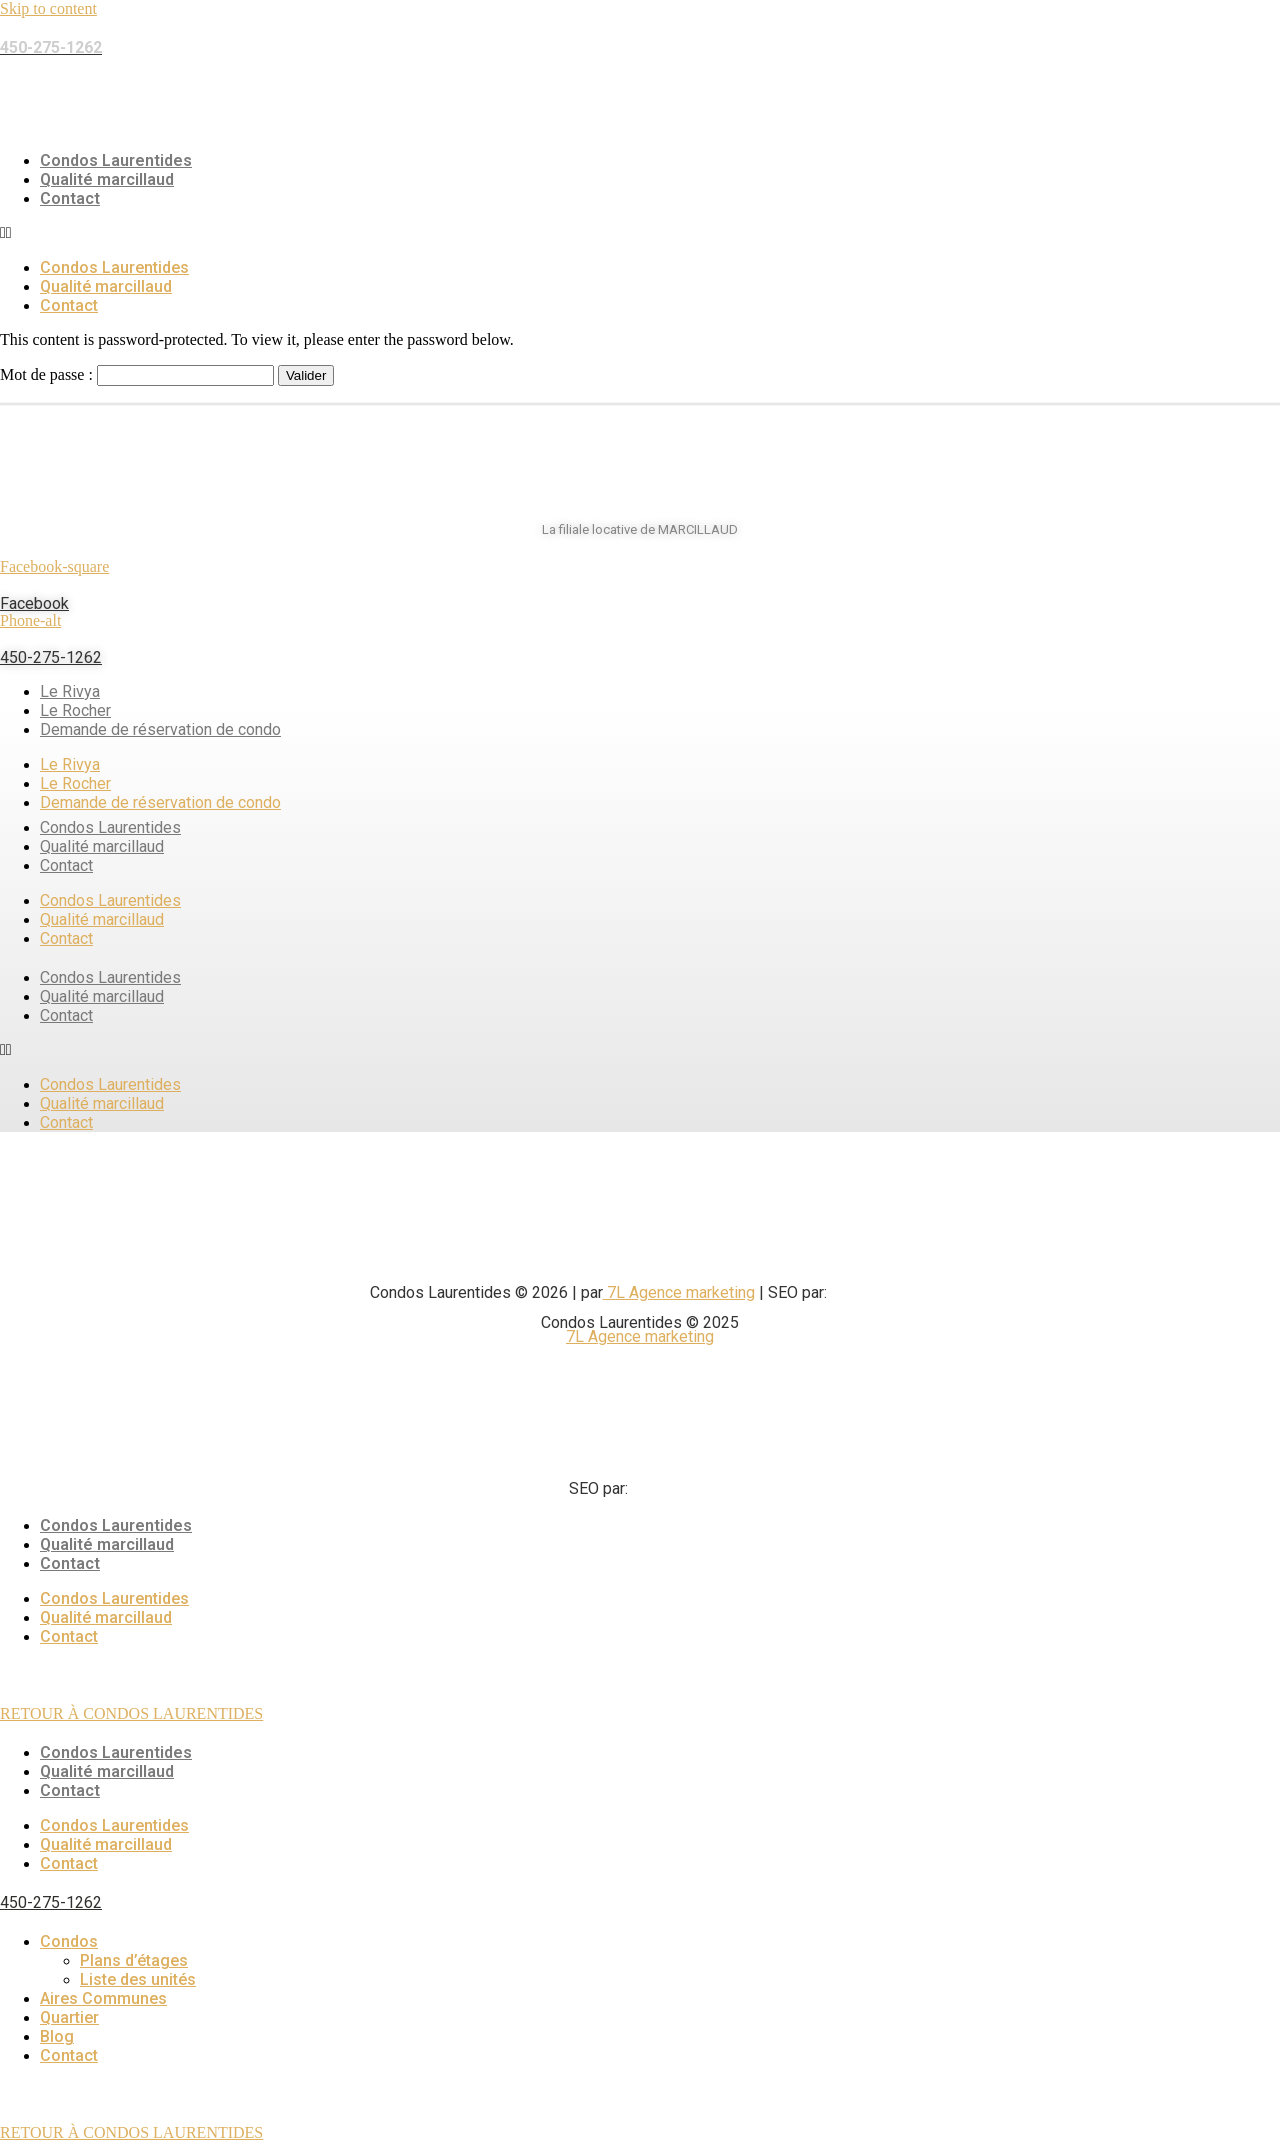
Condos (69, 1941)
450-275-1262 (51, 657)
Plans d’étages (134, 1960)
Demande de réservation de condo (160, 729)
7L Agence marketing (679, 1292)
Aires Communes (103, 1998)
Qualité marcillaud (107, 179)
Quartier (69, 2017)
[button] (640, 233)
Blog (57, 2036)
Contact (70, 198)
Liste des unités (138, 1979)
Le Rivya (70, 691)
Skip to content (48, 8)
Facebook (34, 603)
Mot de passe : (137, 374)
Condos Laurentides (116, 160)
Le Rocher (75, 710)
